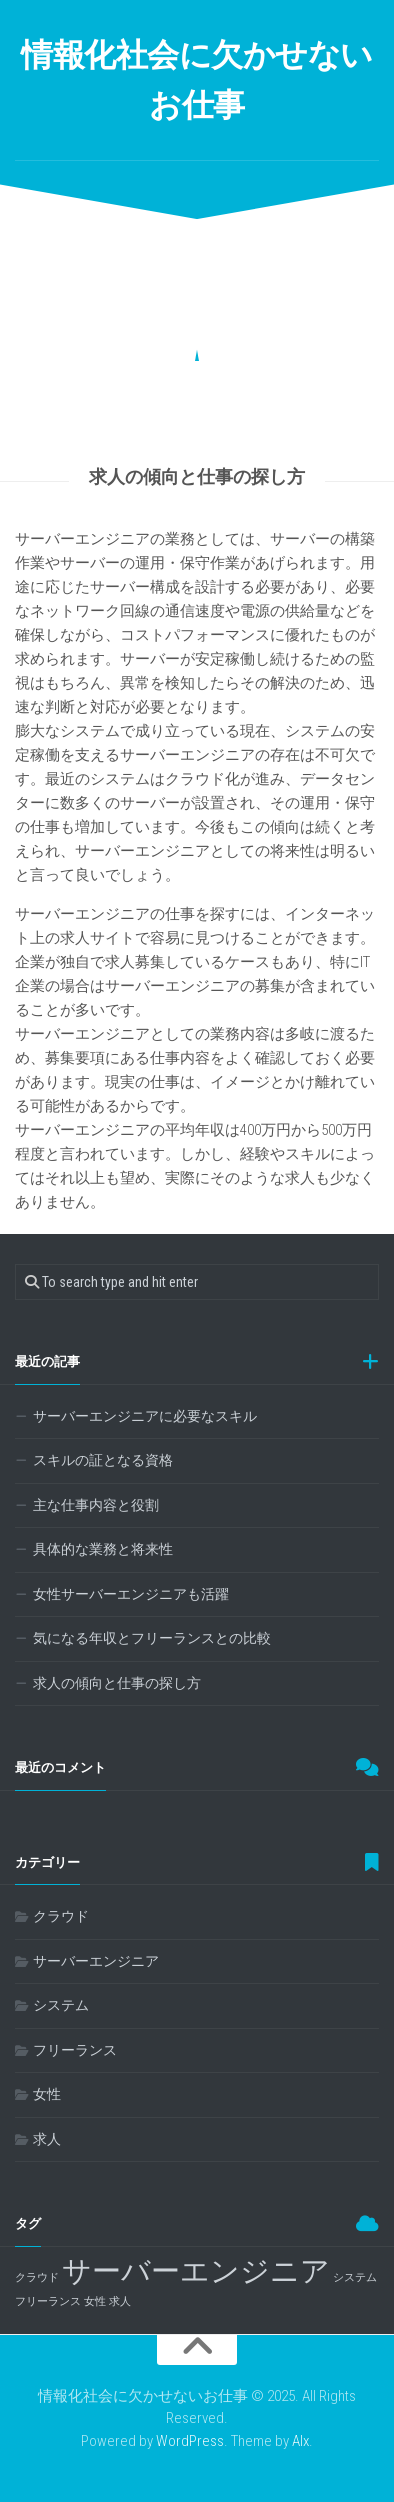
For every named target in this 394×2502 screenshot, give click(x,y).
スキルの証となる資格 (103, 1460)
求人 (47, 2139)
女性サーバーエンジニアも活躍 (131, 1594)
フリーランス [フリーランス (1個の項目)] (48, 2301)
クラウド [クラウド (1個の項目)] (37, 2277)
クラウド (61, 1916)
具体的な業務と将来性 (103, 1549)
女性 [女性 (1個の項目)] (95, 2301)
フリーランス (75, 2050)
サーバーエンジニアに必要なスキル (145, 1416)
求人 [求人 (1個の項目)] (120, 2301)
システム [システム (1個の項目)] (355, 2277)
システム (61, 2005)
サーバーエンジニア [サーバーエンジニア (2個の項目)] (196, 2271)
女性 (47, 2094)
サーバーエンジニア (96, 1961)
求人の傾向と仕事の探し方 (117, 1683)
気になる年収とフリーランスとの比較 (152, 1638)
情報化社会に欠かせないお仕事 (197, 80)
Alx (300, 2441)
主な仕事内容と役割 (96, 1505)
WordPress (190, 2441)
